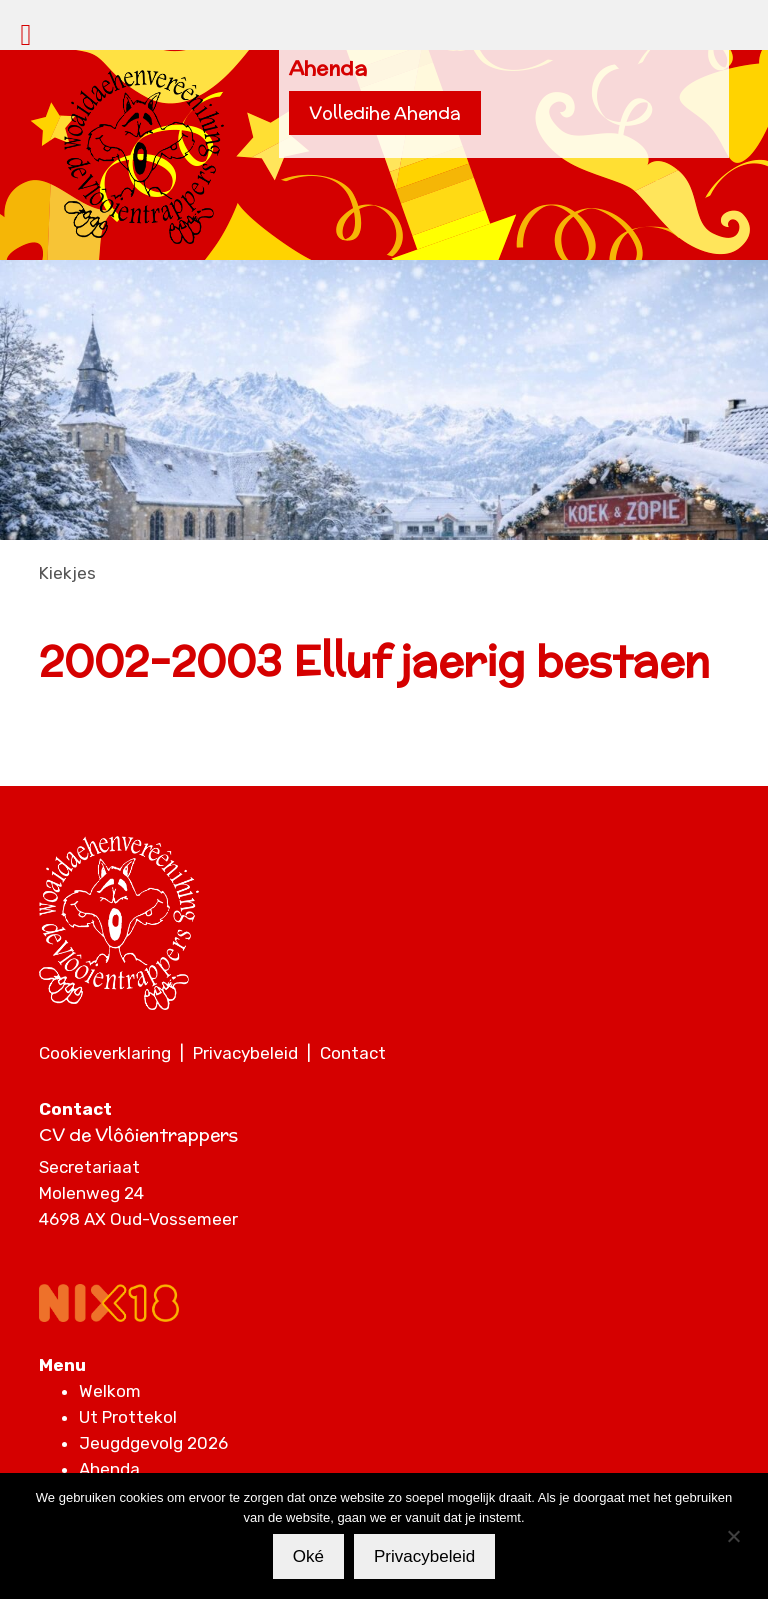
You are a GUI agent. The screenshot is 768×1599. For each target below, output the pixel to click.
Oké (308, 1556)
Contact (353, 1053)
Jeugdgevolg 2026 (153, 1443)
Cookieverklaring (105, 1053)
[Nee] (733, 1536)
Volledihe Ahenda (385, 113)
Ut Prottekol (128, 1417)
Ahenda (109, 1469)
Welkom (110, 1391)
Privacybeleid (245, 1053)
